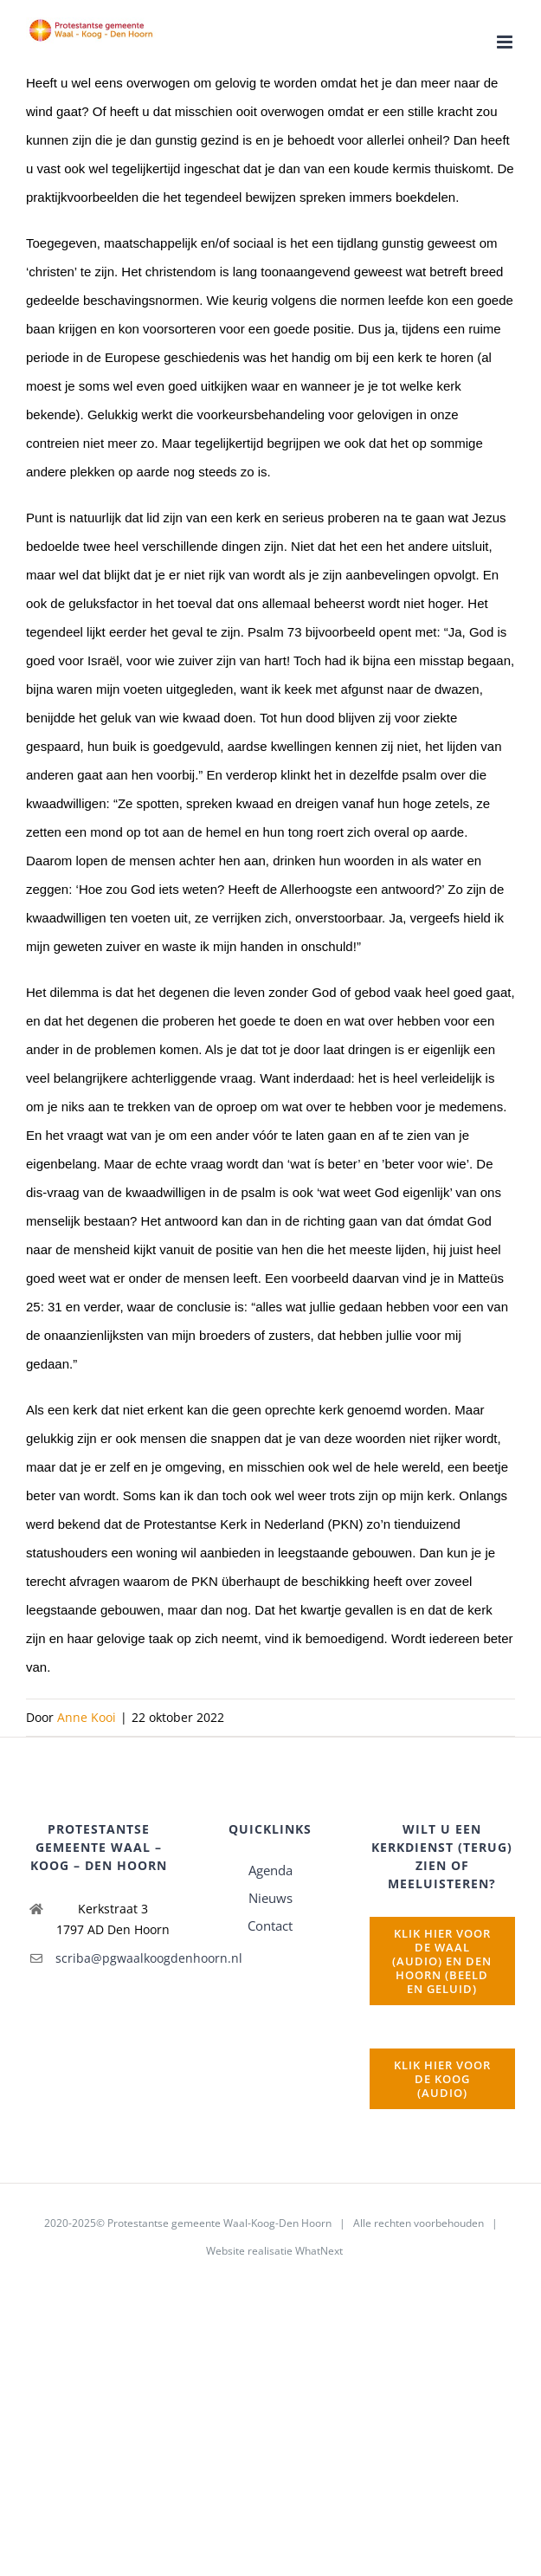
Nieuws (270, 1897)
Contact (270, 1925)
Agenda (270, 1870)
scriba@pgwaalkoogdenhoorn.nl (113, 1958)
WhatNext (319, 2250)
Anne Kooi (86, 1717)
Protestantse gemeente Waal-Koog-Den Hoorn (219, 2223)
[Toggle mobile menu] (506, 42)
